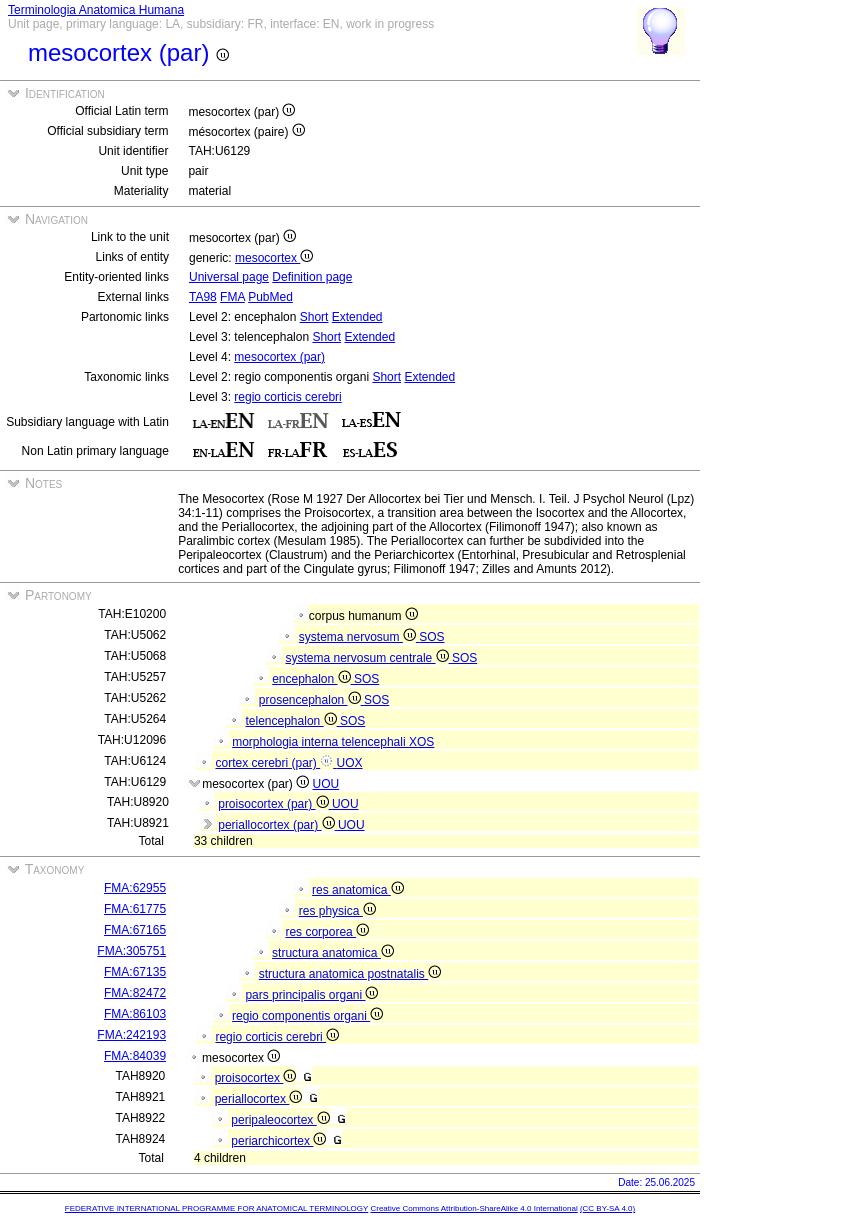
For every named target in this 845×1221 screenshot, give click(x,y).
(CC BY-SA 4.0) (607, 1208)
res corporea (327, 932)
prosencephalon (311, 700)
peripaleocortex (280, 1120)
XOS (421, 742)
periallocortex (259, 1099)
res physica (337, 911)
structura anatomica (333, 953)
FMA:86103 (135, 1014)
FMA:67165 (135, 930)
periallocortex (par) (278, 825)
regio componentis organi (307, 1016)
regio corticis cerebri (287, 397)
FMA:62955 (135, 888)
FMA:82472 (135, 993)
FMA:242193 (131, 1035)
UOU (326, 784)
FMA (232, 297)
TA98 (203, 297)
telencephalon (293, 721)
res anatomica (358, 890)
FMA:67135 (135, 972)
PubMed (270, 297)
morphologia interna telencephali (320, 742)
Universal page (229, 277)
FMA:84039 (135, 1056)
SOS (431, 637)
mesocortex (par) (279, 357)
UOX (350, 763)
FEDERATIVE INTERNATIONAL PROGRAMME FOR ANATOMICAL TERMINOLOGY (216, 1208)
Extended (357, 317)
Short (314, 317)
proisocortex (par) (275, 804)
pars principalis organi (311, 995)
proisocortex (256, 1078)
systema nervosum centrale (369, 658)
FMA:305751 (131, 951)
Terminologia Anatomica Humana (96, 10)
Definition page (312, 277)
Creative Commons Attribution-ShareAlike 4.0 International (473, 1208)
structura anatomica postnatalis (350, 974)
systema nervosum (359, 637)
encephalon (313, 679)
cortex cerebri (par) (276, 763)
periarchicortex (278, 1141)
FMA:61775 (135, 909)
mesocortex (274, 258)
